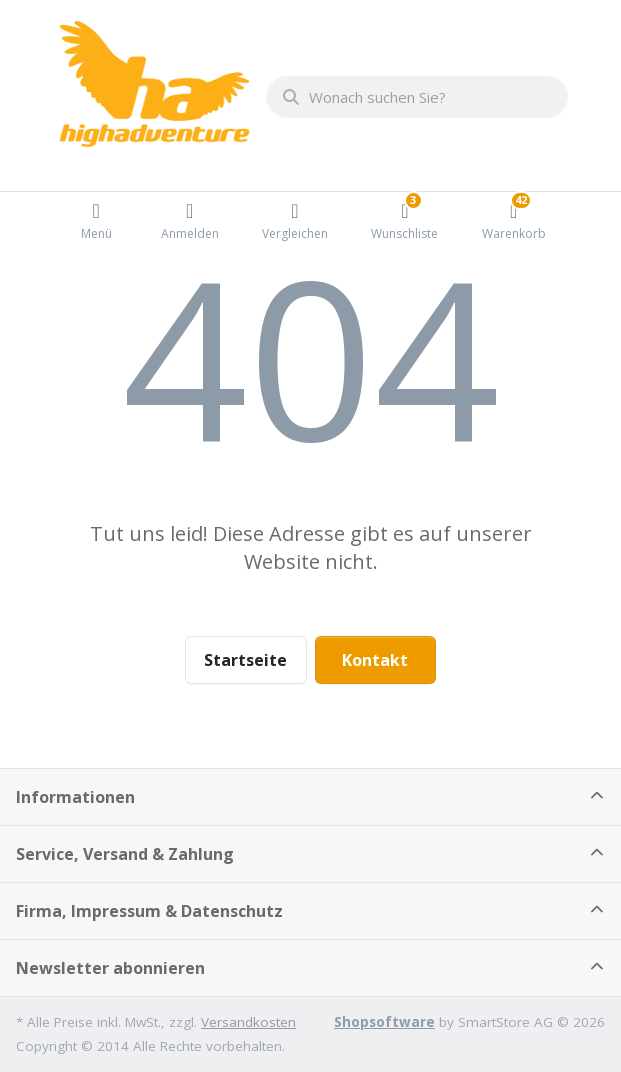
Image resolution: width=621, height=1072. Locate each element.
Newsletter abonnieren (110, 968)
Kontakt (375, 660)
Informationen (75, 797)
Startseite (245, 660)
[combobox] (417, 97)
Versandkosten (248, 1022)
